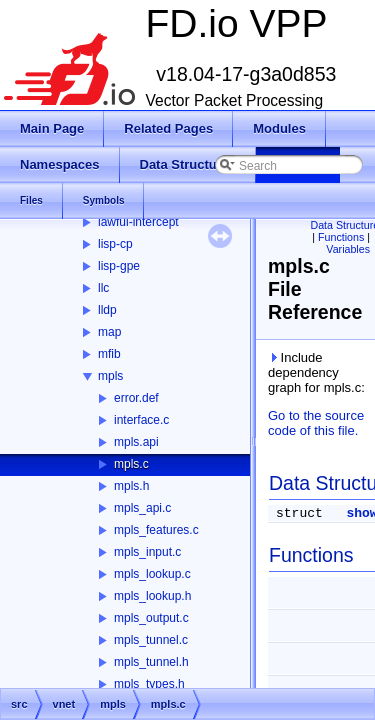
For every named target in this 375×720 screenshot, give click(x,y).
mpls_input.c (147, 552)
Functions (341, 237)
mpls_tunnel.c (151, 640)
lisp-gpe (119, 266)
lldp (107, 310)
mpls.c (131, 464)
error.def (136, 398)
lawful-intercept (138, 222)
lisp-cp (115, 244)
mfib (109, 354)
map (109, 332)
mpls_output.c (151, 618)
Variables (348, 249)
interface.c (141, 420)
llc (103, 288)
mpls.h (131, 486)
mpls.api (136, 442)
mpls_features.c (156, 530)
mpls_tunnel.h (151, 662)
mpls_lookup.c (152, 574)
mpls (110, 376)
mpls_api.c (142, 508)
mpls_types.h (149, 684)
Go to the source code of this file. (316, 423)
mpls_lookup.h (152, 596)
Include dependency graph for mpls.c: (316, 372)
